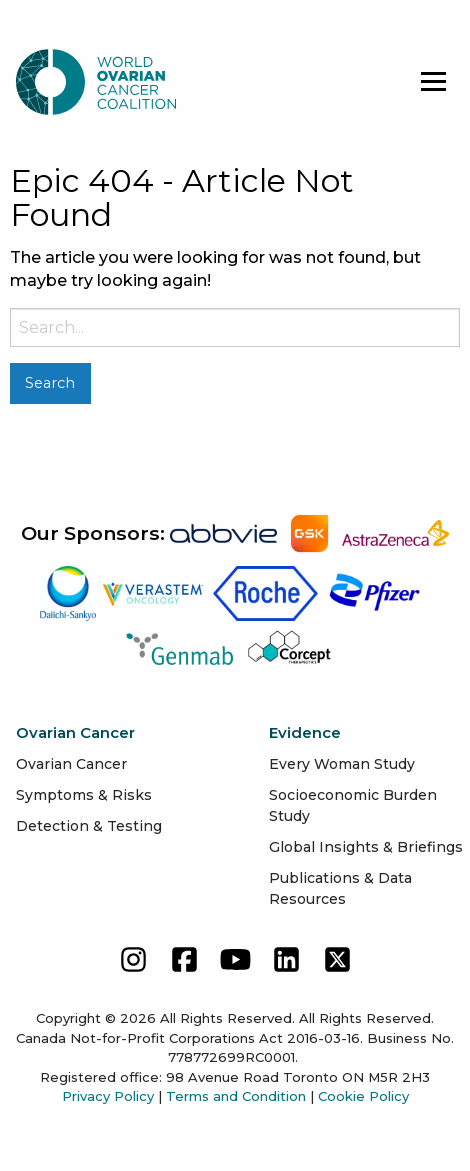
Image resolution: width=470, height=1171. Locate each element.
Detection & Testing (89, 826)
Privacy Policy (108, 1096)
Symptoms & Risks (84, 795)
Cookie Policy (363, 1096)
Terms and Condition (236, 1096)
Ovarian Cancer (71, 764)
